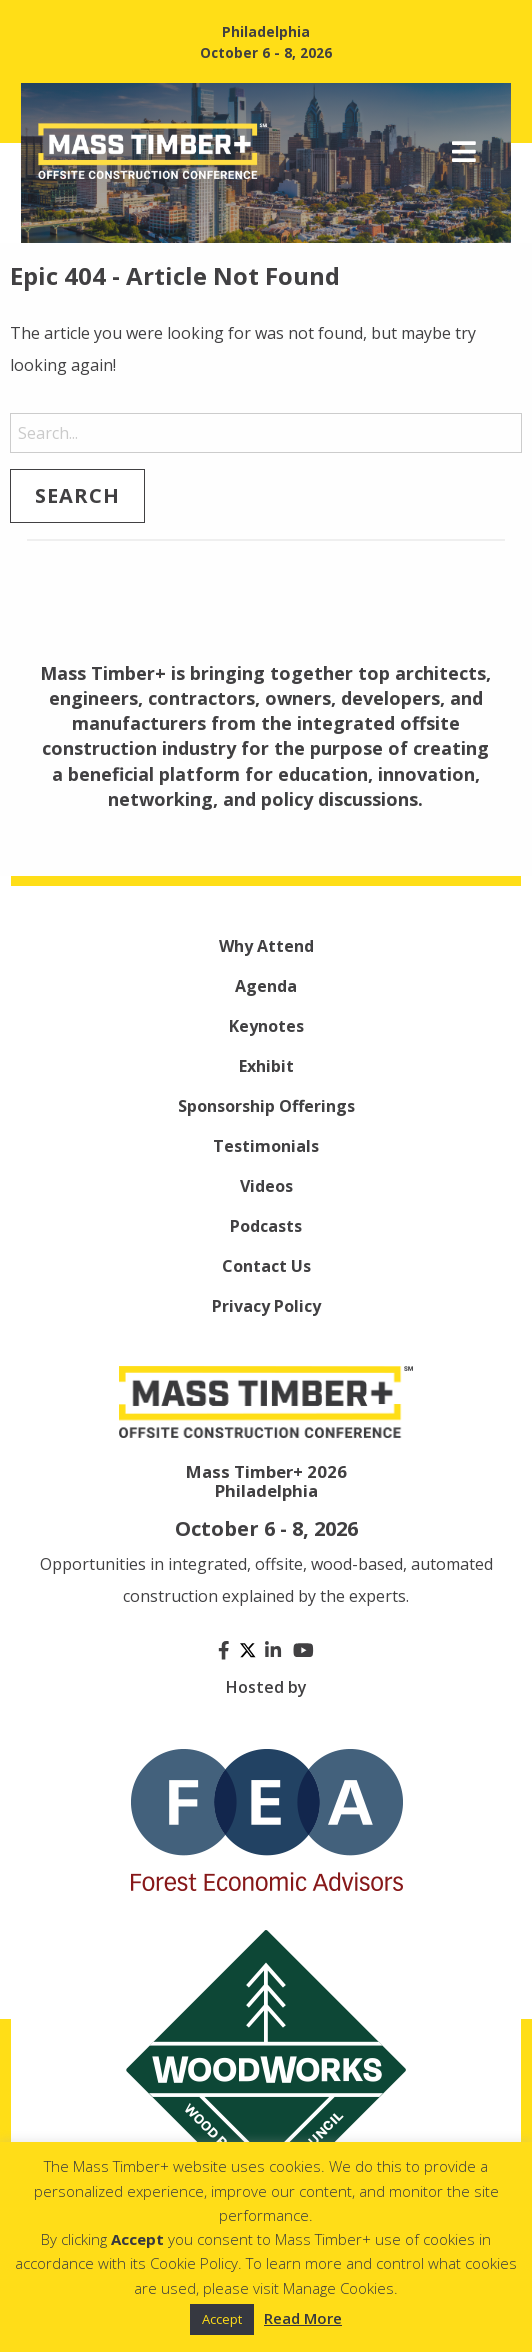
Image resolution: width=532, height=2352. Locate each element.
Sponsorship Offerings (266, 1106)
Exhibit (266, 1066)
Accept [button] (222, 2319)
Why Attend (266, 946)
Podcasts (266, 1226)
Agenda (266, 986)
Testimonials (266, 1146)
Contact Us (266, 1266)
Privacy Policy (266, 1306)
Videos (266, 1186)
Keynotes (266, 1026)
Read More (303, 2318)
